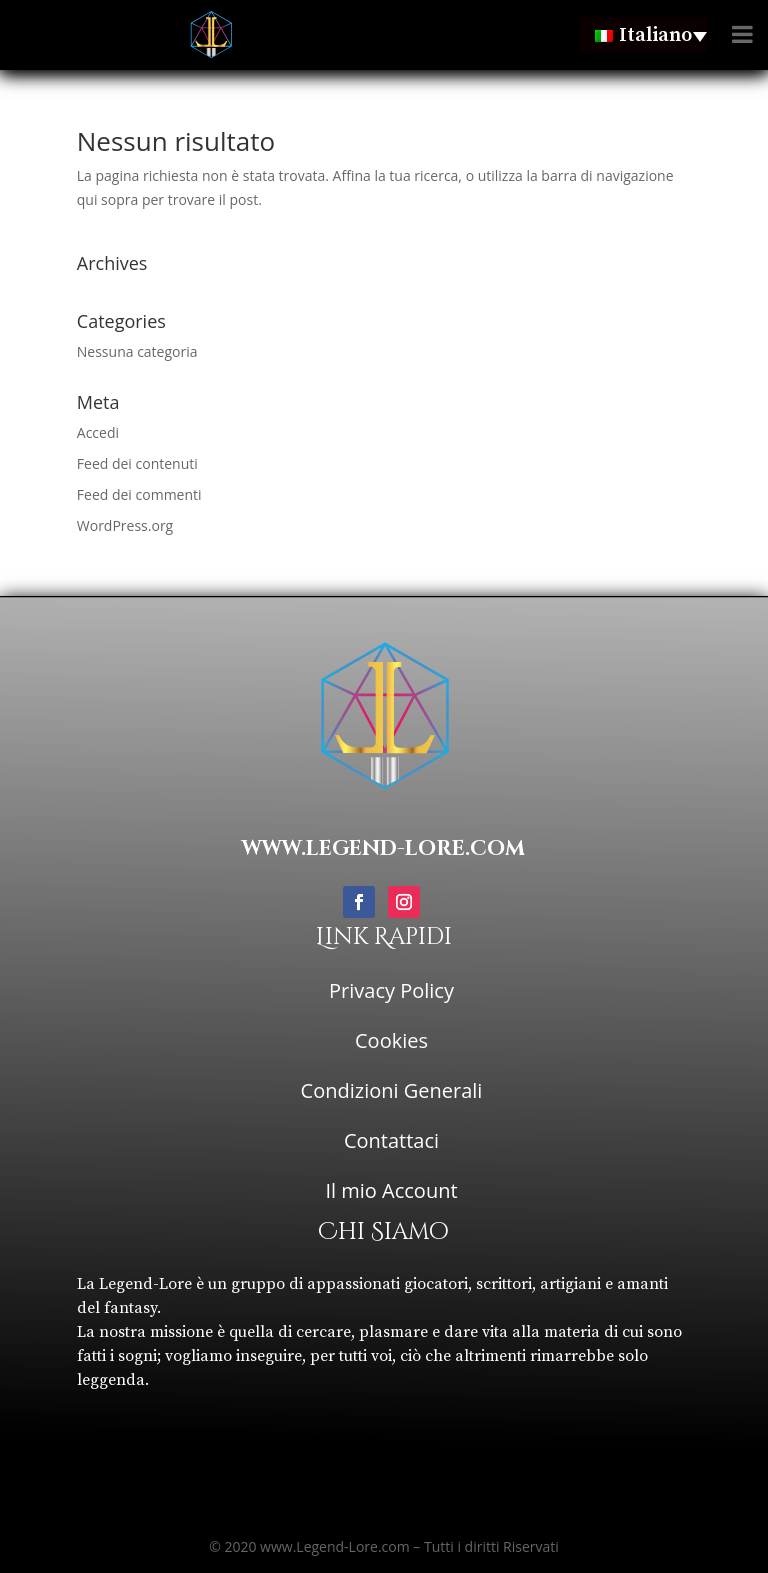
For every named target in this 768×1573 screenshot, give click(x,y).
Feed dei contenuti (137, 463)
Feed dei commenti (139, 494)
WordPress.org (125, 525)
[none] (643, 35)
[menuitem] (643, 35)
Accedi (98, 432)
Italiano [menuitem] (655, 35)
